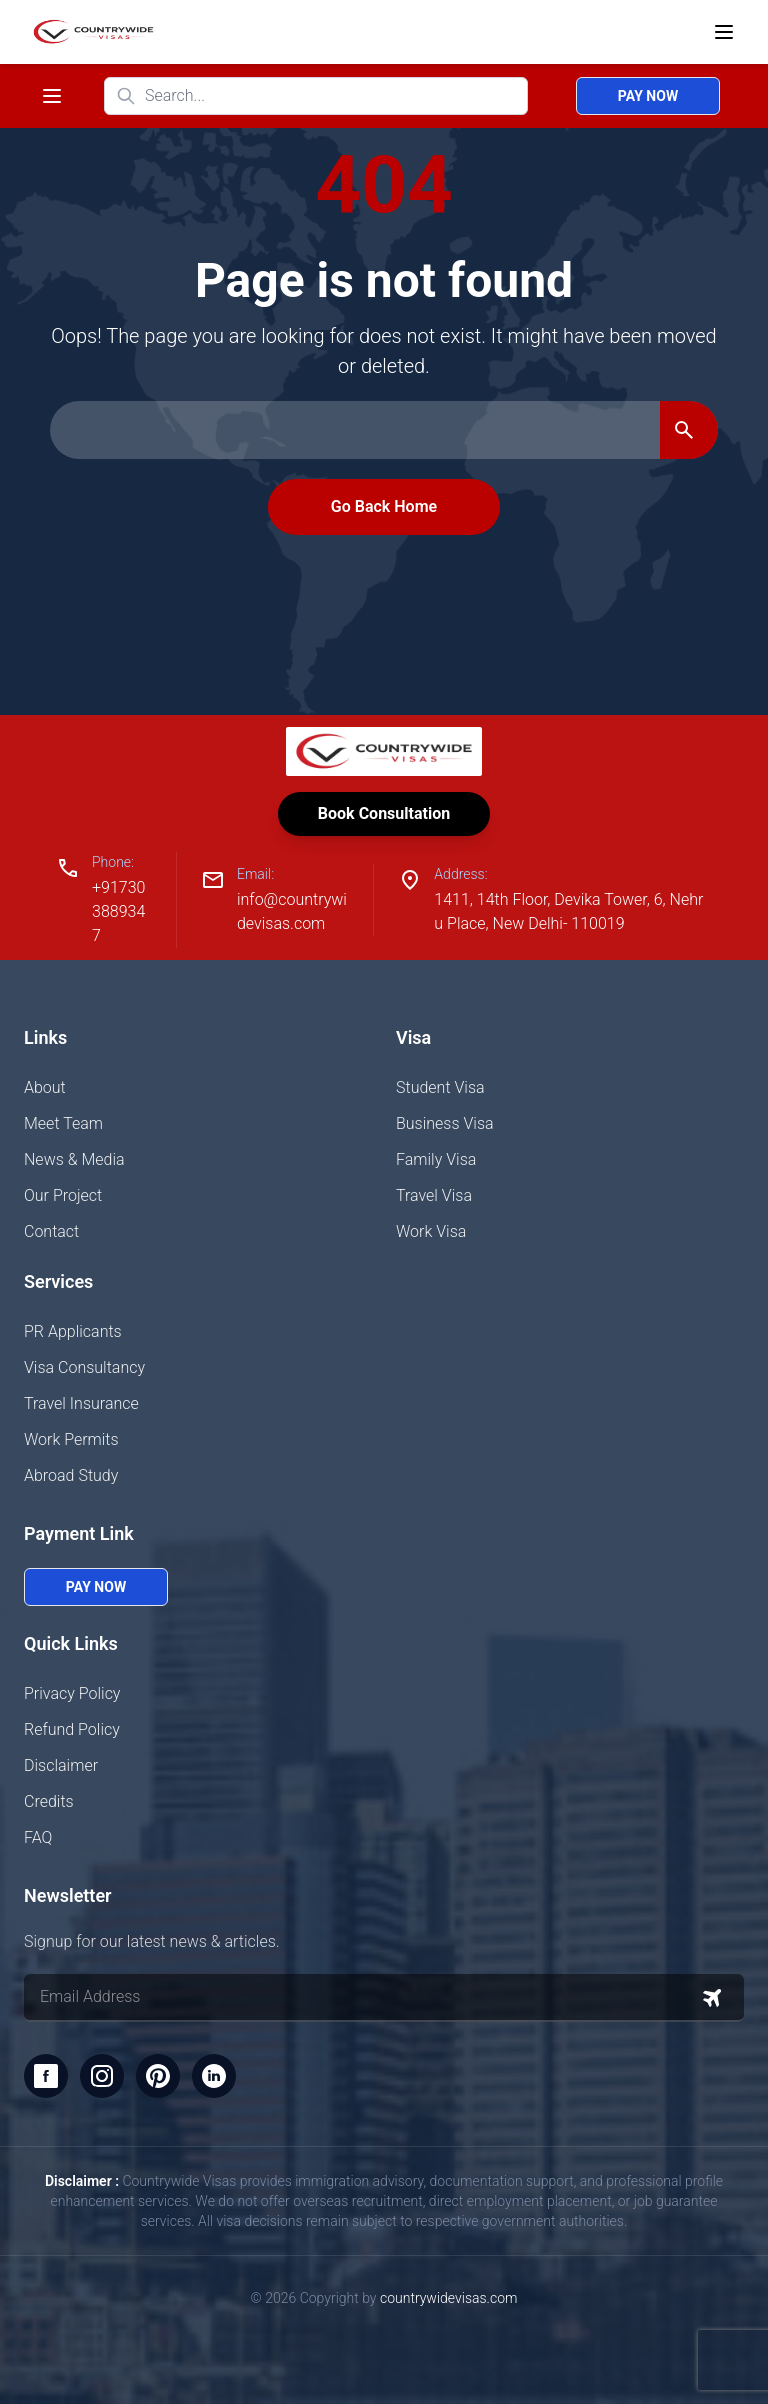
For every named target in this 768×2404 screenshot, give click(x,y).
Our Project (63, 1195)
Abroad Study (71, 1475)
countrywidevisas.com (448, 2298)
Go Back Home (384, 506)
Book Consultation (384, 813)
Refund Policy (72, 1729)
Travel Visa (434, 1195)
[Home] (89, 32)
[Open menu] (724, 32)
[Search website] (316, 96)
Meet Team (63, 1123)
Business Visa (445, 1123)
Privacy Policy (72, 1693)
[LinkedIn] (214, 2076)
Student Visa (440, 1087)
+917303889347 (118, 911)
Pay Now (648, 96)
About (45, 1087)
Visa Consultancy (84, 1367)
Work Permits (71, 1439)
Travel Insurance (81, 1403)
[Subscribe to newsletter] (712, 1998)
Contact (51, 1231)
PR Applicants (73, 1331)
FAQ (38, 1837)
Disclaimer (61, 1765)
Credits (49, 1801)
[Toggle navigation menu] (52, 96)
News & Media (74, 1159)
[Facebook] (46, 2076)
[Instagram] (102, 2076)
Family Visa (436, 1159)
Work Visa (431, 1231)
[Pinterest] (158, 2076)
